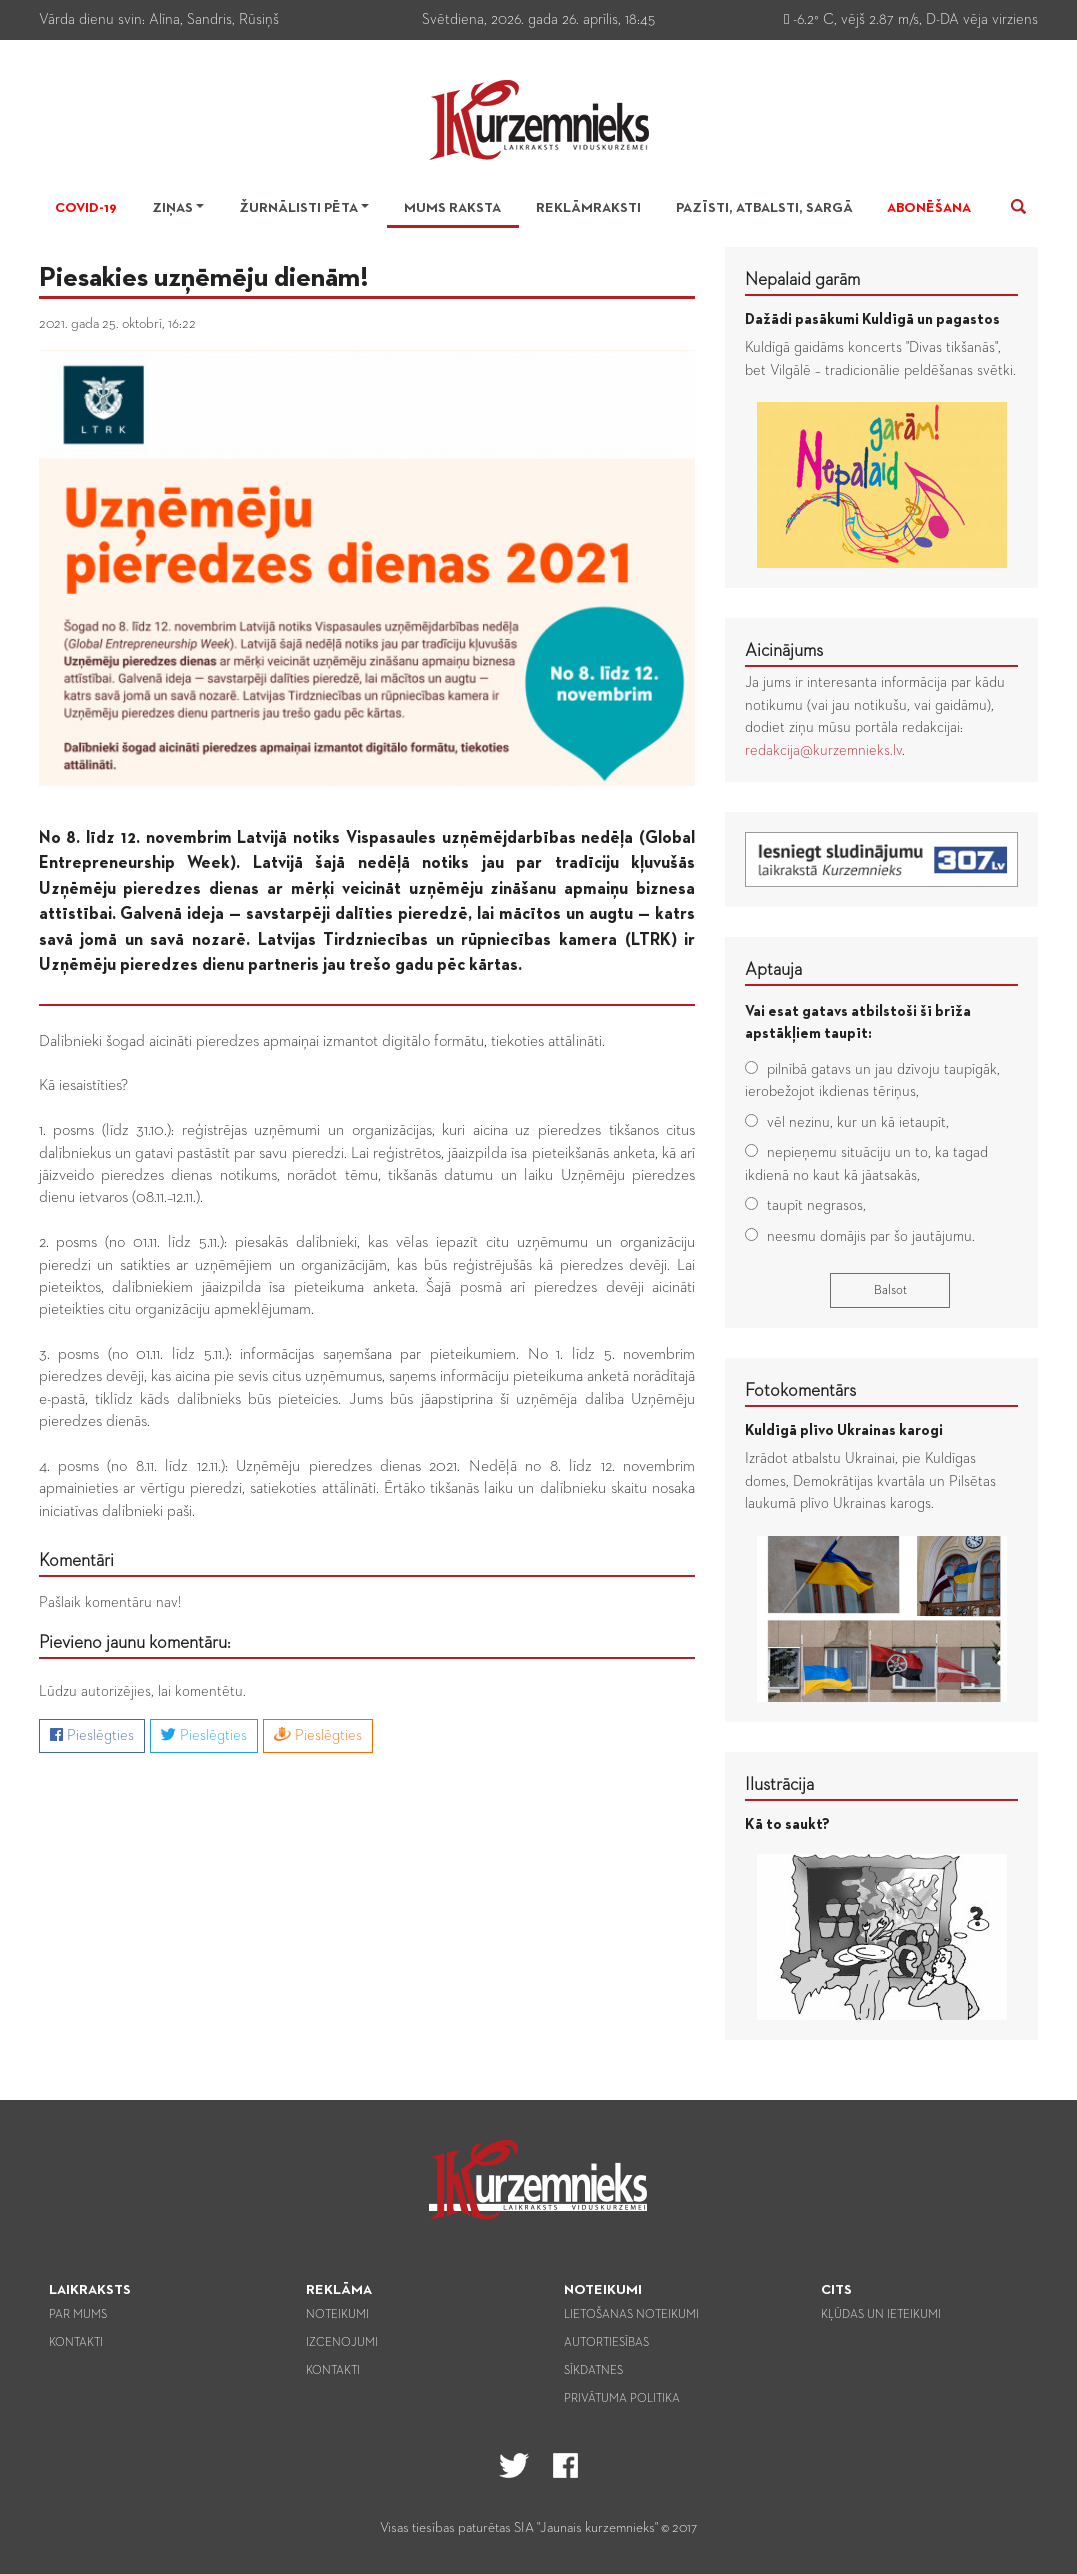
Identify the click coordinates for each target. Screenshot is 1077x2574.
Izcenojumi (342, 2343)
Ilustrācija (779, 1785)
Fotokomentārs (800, 1391)
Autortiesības (606, 2343)
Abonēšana (929, 208)
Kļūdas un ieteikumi (881, 2315)
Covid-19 (86, 208)
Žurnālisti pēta (298, 208)
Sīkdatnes (593, 2371)
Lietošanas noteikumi (631, 2315)
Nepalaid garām (802, 280)
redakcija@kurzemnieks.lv (823, 750)
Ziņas (172, 208)
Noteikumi (337, 2315)
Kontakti (76, 2343)
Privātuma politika (622, 2399)
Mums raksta (452, 208)
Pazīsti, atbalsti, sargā (764, 208)
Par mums (78, 2315)
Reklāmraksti (588, 208)
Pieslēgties (92, 1735)
